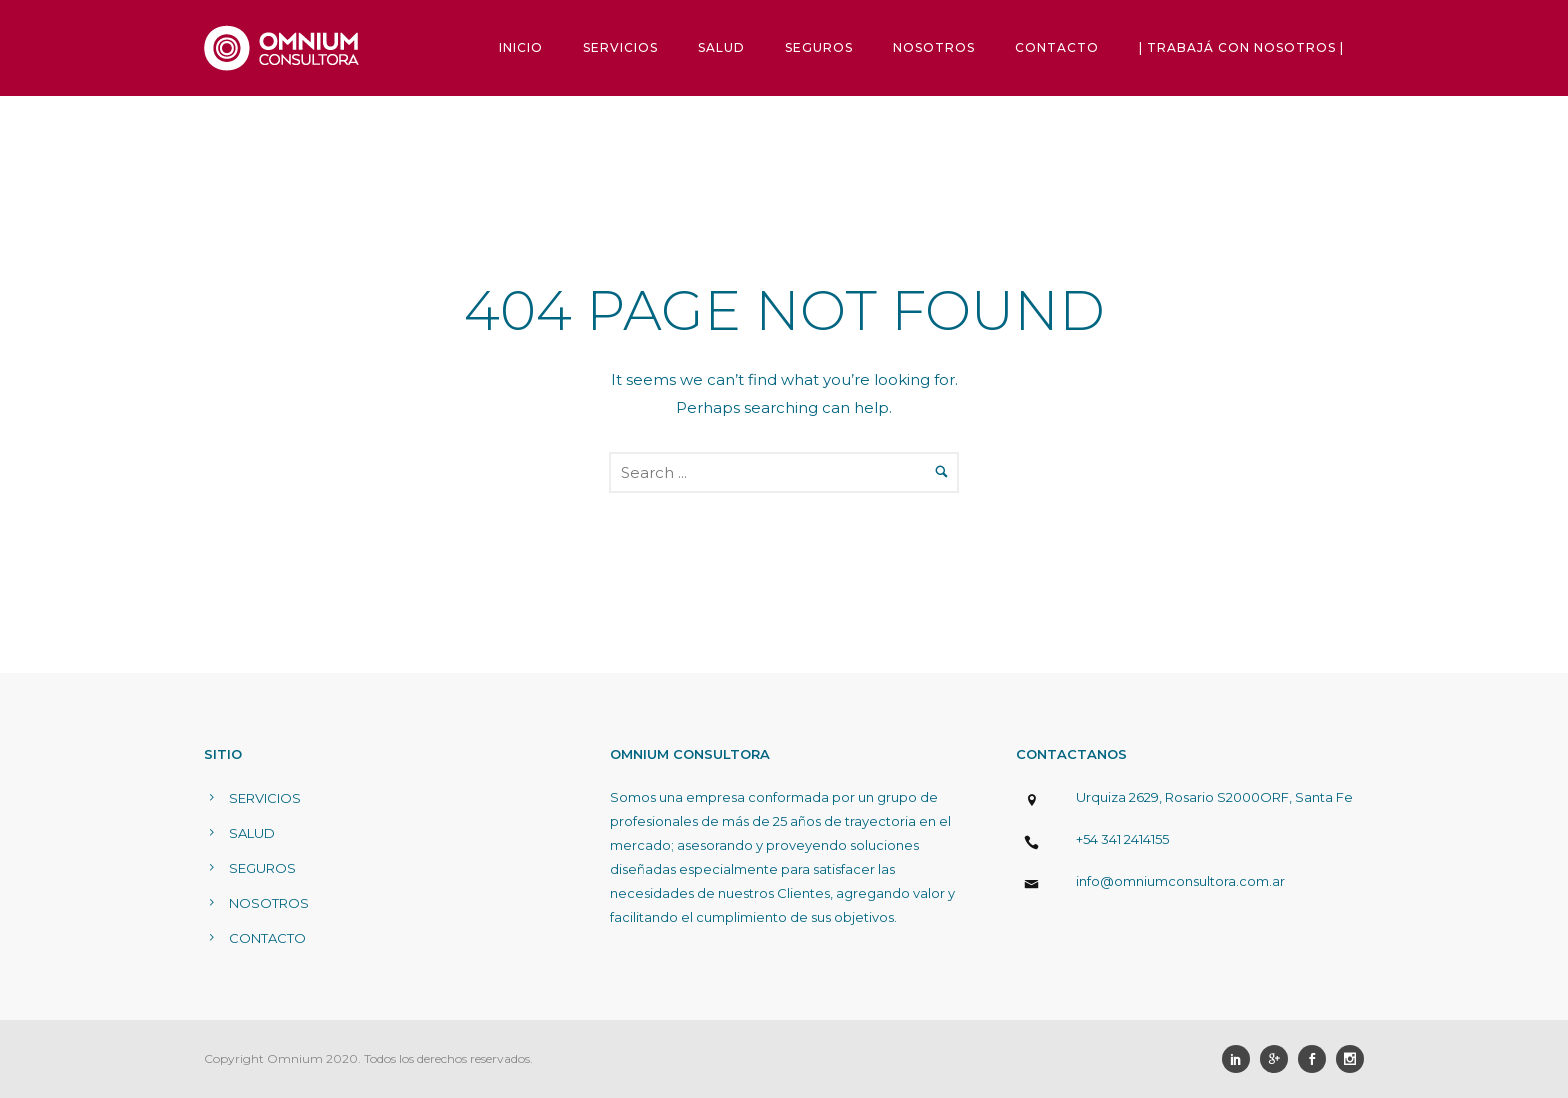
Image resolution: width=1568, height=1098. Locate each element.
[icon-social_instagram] (1350, 1059)
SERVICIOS (620, 47)
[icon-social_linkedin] (1241, 1059)
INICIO (521, 47)
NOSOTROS (934, 47)
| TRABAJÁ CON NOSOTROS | (1241, 47)
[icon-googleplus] (1279, 1059)
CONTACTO (1057, 47)
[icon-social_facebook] (1317, 1059)
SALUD (721, 47)
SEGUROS (819, 47)
